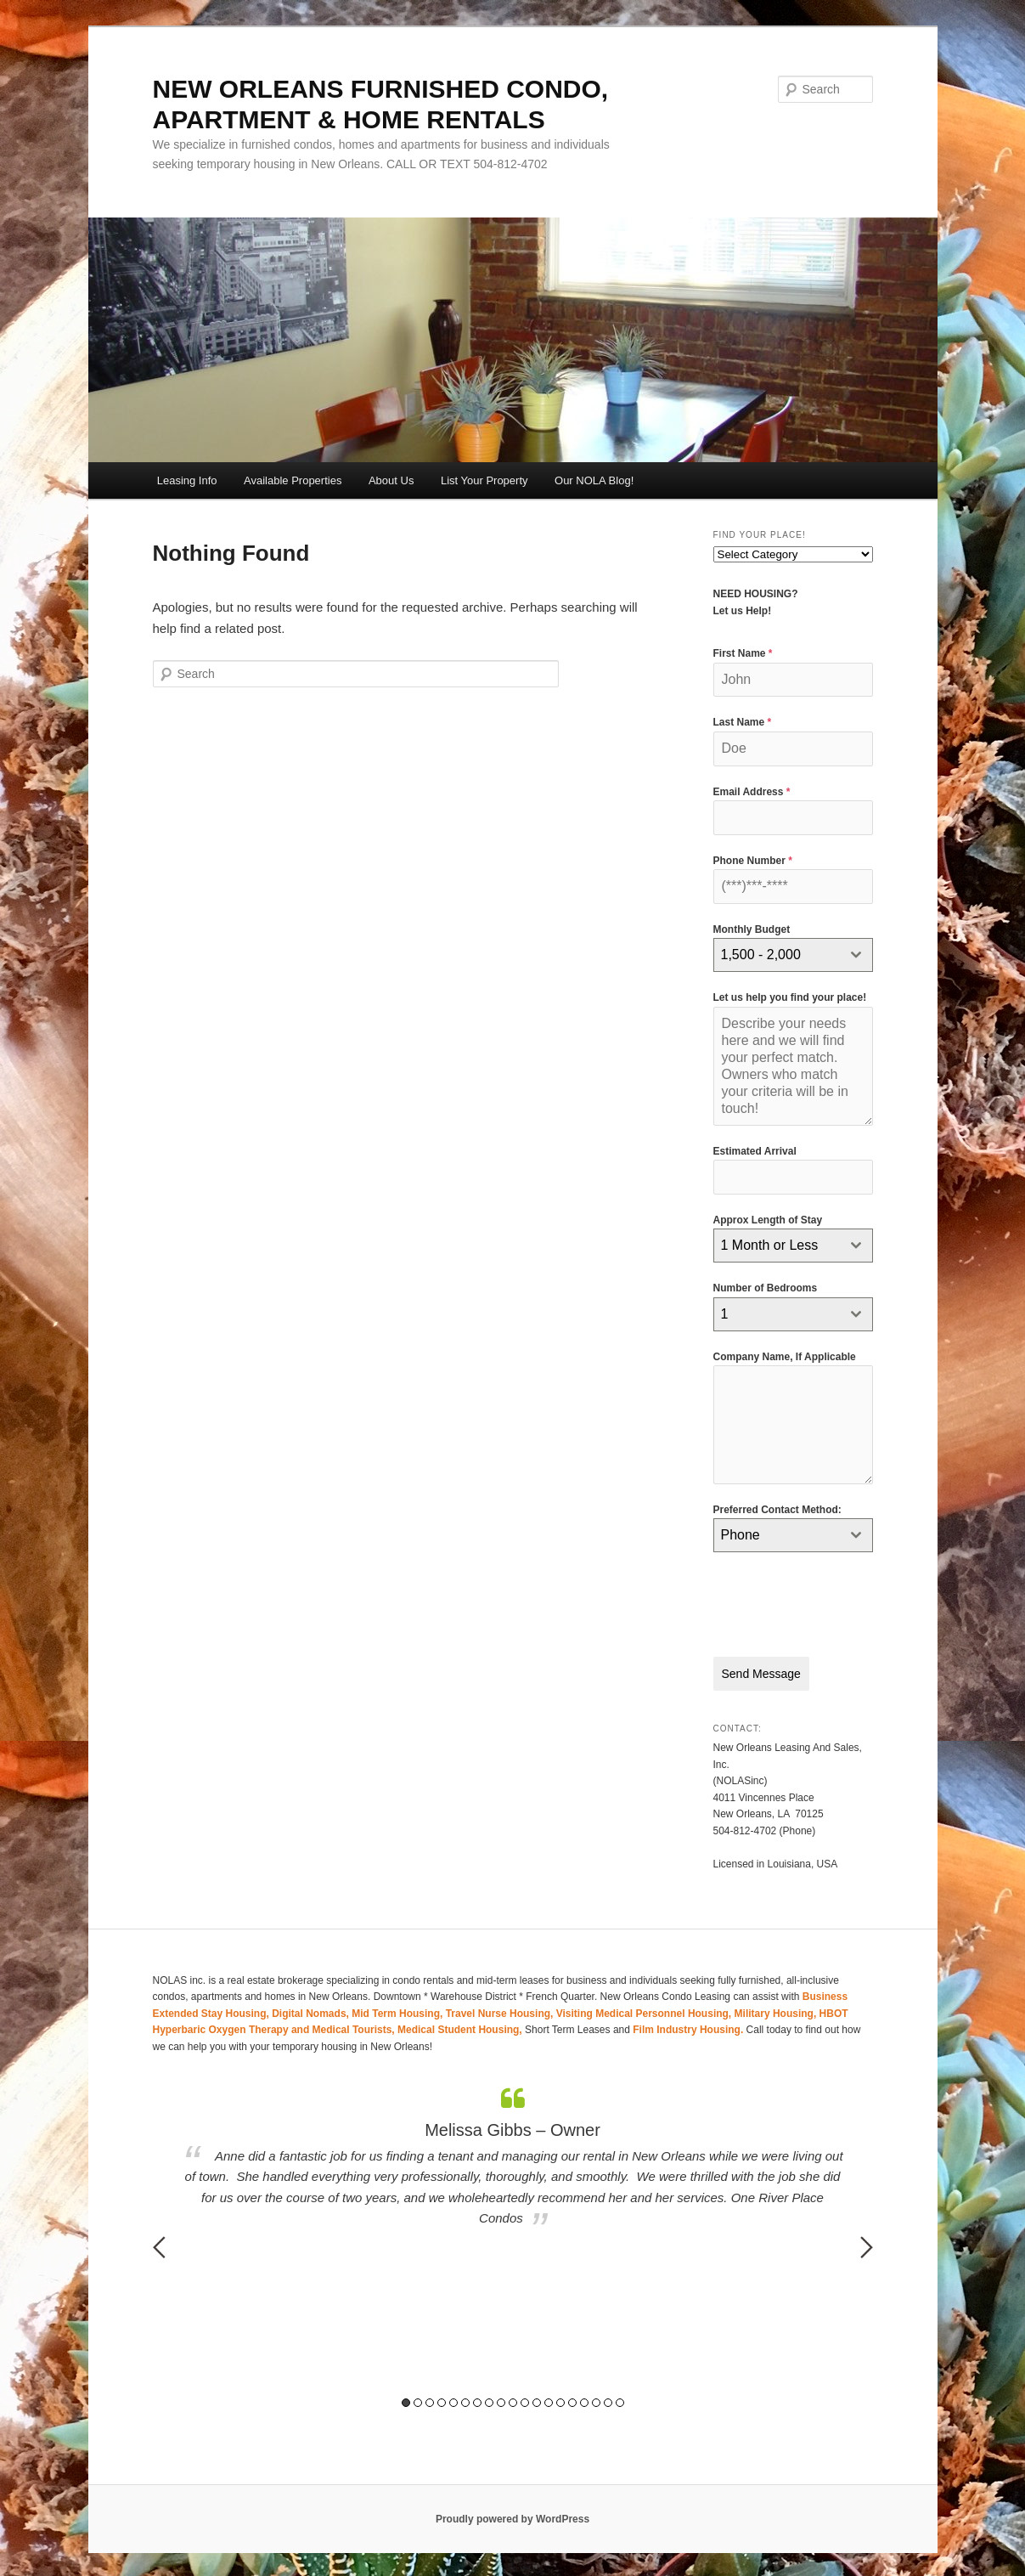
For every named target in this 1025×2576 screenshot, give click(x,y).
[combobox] (793, 955)
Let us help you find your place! (790, 997)
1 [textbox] (725, 1314)
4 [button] (441, 2401)
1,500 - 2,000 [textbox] (761, 954)
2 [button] (418, 2401)
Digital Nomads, (312, 2011)
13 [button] (548, 2401)
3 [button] (429, 2401)
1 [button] (406, 2401)
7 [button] (477, 2401)
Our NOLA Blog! (594, 480)
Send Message (761, 1674)
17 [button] (596, 2401)
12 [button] (536, 2401)
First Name (743, 653)
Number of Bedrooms (765, 1288)
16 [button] (584, 2401)
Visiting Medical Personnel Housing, (645, 2011)
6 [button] (465, 2401)
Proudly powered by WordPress (512, 2517)
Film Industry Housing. (688, 2028)
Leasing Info (187, 480)
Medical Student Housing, (461, 2028)
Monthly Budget (752, 929)
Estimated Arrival (755, 1151)
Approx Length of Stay (768, 1220)
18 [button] (608, 2401)
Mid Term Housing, (398, 2011)
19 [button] (620, 2401)
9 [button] (501, 2401)
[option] (513, 2156)
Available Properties (292, 480)
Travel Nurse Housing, (501, 2011)
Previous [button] (159, 2245)
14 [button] (560, 2401)
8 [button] (489, 2401)
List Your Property (484, 480)
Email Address (752, 792)
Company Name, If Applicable (784, 1357)
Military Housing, (777, 2011)
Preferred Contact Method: (777, 1510)
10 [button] (513, 2401)
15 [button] (572, 2401)
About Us (391, 480)
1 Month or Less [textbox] (770, 1245)
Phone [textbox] (740, 1535)
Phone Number (752, 861)
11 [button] (525, 2401)
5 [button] (453, 2401)
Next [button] (866, 2245)
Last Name (742, 722)
